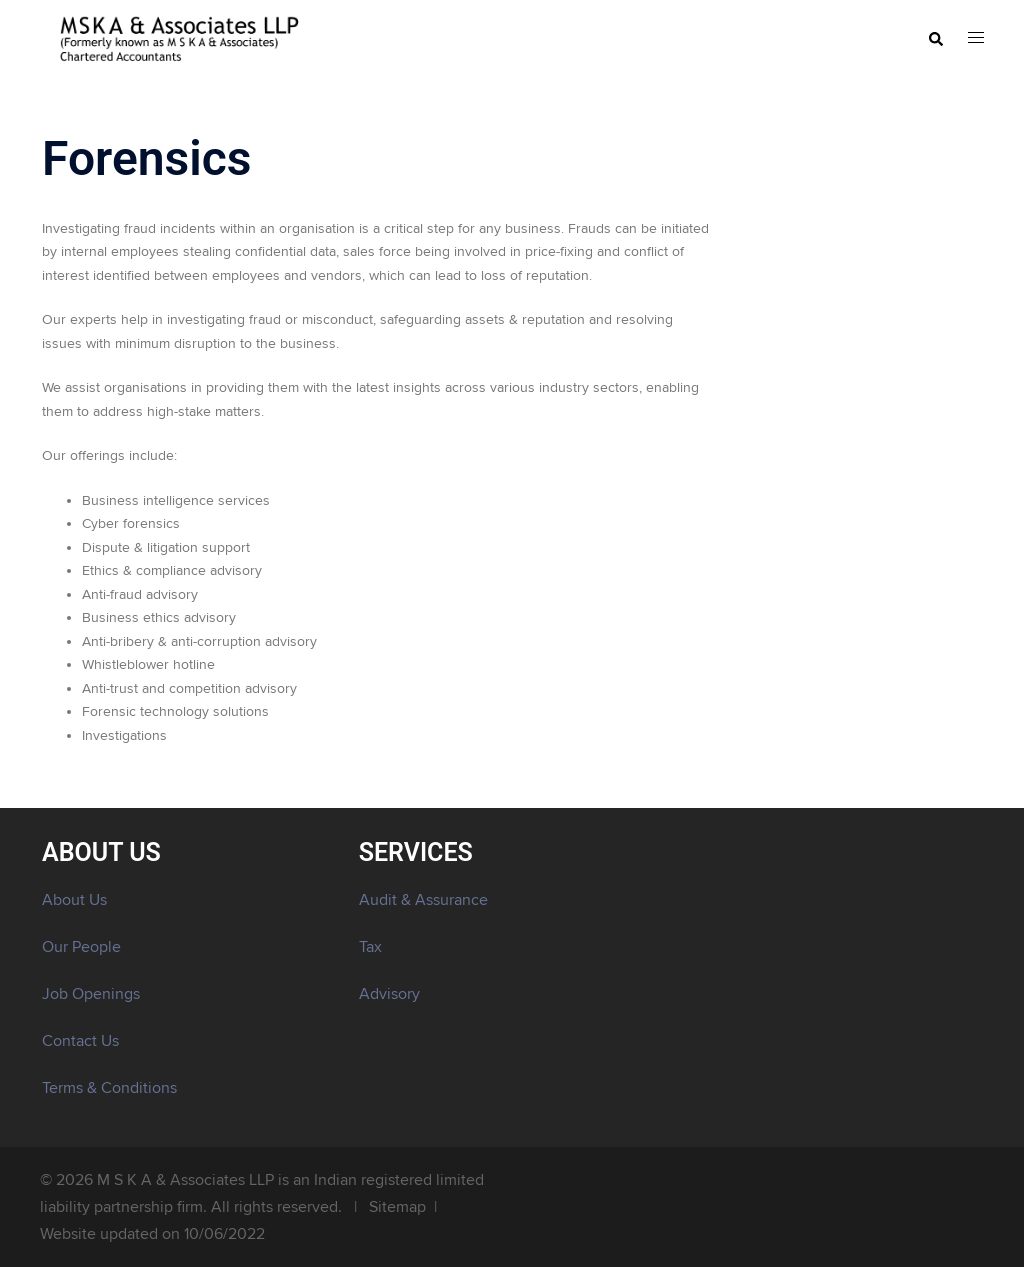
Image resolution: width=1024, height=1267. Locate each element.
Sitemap (397, 1207)
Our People (81, 947)
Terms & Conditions (109, 1088)
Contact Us (80, 1041)
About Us (74, 900)
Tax (370, 947)
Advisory (389, 994)
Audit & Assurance (423, 900)
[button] (935, 40)
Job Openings (91, 994)
